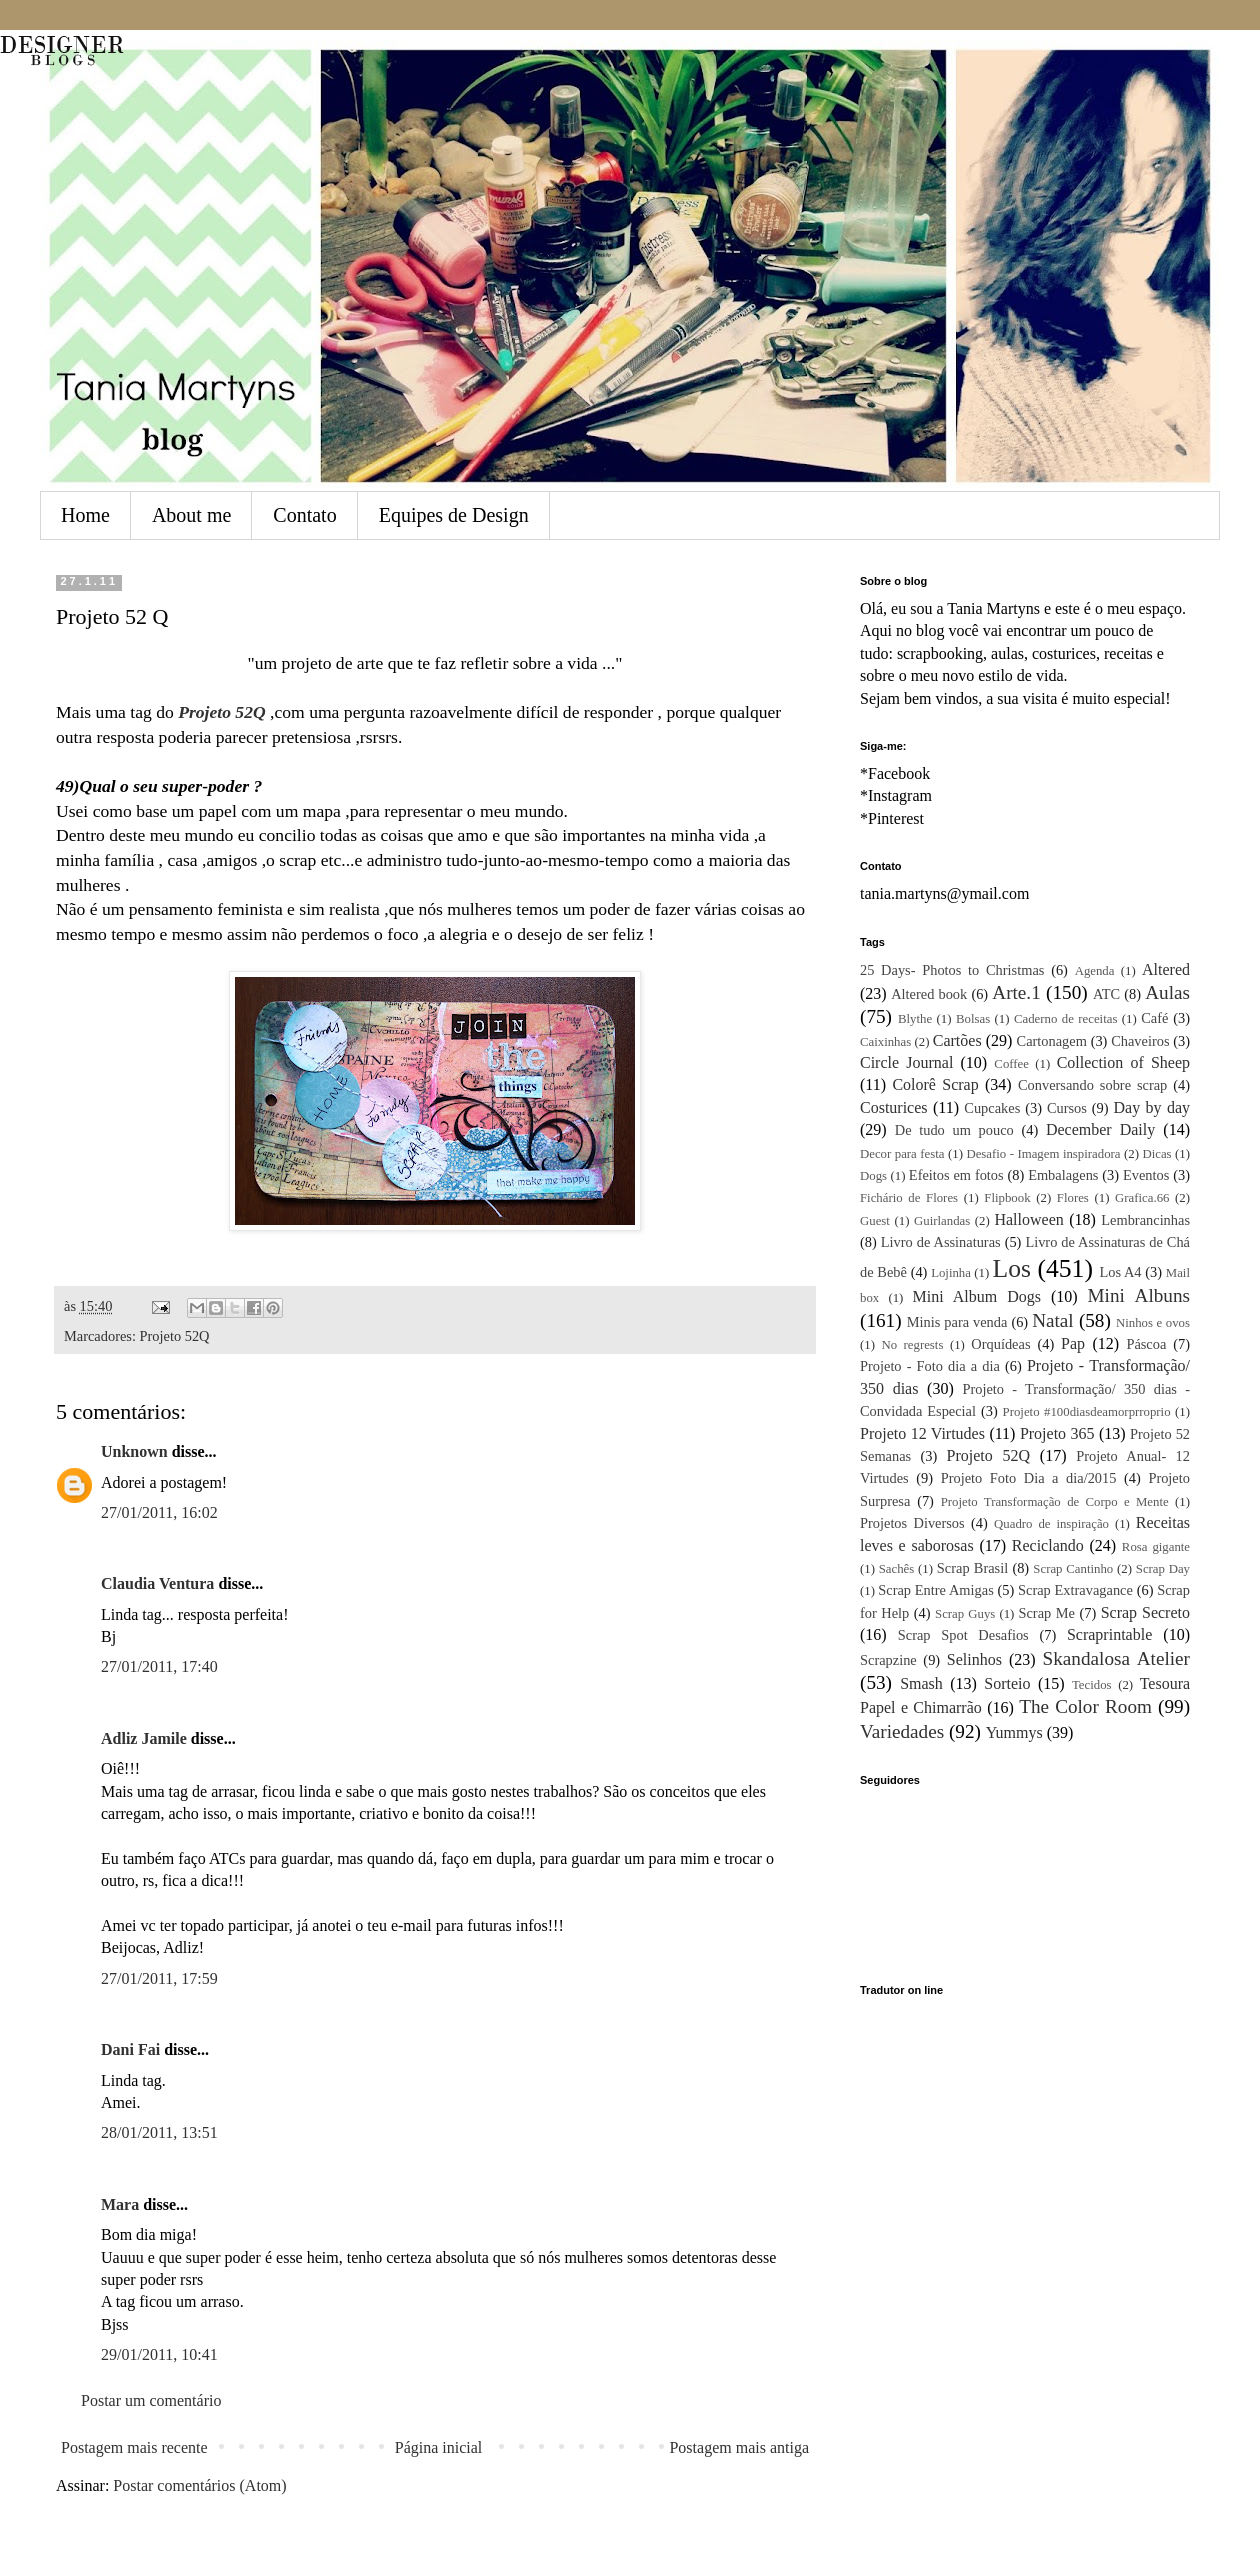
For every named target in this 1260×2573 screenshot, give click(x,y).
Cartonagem (1052, 1041)
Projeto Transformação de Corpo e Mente (1055, 1502)
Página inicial (439, 2447)
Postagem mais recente (134, 2447)
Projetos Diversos (912, 1523)
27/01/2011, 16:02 (159, 1512)
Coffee (1011, 1064)
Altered (1166, 969)
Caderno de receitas (1065, 1019)
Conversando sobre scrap (1092, 1085)
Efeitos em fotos (956, 1175)
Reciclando (1048, 1545)
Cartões (957, 1040)
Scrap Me (1046, 1613)
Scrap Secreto (1145, 1612)
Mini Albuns (1139, 1295)
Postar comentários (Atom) (199, 2485)
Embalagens (1063, 1175)
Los (1012, 1268)
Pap (1073, 1343)
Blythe (915, 1019)
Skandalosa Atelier (1116, 1658)
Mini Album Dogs (977, 1296)
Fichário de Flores (909, 1198)
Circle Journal (906, 1062)
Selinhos (974, 1659)
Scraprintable (1109, 1634)
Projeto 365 (1057, 1433)
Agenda (1095, 971)
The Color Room (1085, 1706)
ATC (1106, 994)
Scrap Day (1163, 1569)
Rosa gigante (1156, 1547)
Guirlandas (942, 1221)
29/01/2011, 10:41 (159, 2354)
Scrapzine (888, 1660)
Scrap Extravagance (1075, 1590)
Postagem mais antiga (739, 2447)
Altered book (929, 994)
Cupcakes (992, 1108)
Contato (304, 515)
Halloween (1028, 1219)
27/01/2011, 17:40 (159, 1666)
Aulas (1167, 992)
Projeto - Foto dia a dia (930, 1366)
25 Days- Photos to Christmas (952, 970)
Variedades (902, 1731)
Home (85, 515)
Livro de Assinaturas (941, 1242)
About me (191, 515)
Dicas (1156, 1154)
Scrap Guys (965, 1614)
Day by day (1152, 1107)
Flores (1073, 1198)
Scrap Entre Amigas (935, 1590)
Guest (875, 1221)
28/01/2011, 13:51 (159, 2132)
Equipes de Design (454, 515)
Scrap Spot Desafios (963, 1635)
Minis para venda (957, 1322)
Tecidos (1092, 1685)
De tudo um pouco (954, 1130)
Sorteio (1007, 1683)
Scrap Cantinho (1073, 1569)
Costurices (894, 1107)
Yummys (1014, 1732)
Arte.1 (1016, 992)
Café (1154, 1018)
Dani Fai (130, 2049)
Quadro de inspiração (1051, 1524)
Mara (120, 2204)
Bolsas (973, 1019)
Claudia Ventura (157, 1583)
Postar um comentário (151, 2400)
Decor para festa (902, 1154)
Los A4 (1120, 1272)
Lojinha (951, 1273)
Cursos (1067, 1108)
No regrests (912, 1345)
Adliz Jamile (144, 1738)
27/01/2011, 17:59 (159, 1978)
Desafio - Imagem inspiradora (1043, 1154)
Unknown (134, 1451)
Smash (921, 1683)
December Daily (1100, 1129)
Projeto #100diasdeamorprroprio (1087, 1412)
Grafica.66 (1142, 1198)
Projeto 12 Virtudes (922, 1433)
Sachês (897, 1569)
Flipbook (1007, 1198)
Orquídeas (1000, 1344)
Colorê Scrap (935, 1084)
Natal (1053, 1320)
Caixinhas (885, 1042)
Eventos (1146, 1175)
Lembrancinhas (1145, 1220)
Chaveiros (1140, 1041)
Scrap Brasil (972, 1568)
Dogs (873, 1176)
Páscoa (1146, 1344)
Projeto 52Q (175, 1336)
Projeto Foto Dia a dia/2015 (1029, 1478)
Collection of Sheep (1123, 1062)
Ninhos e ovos (1153, 1323)
